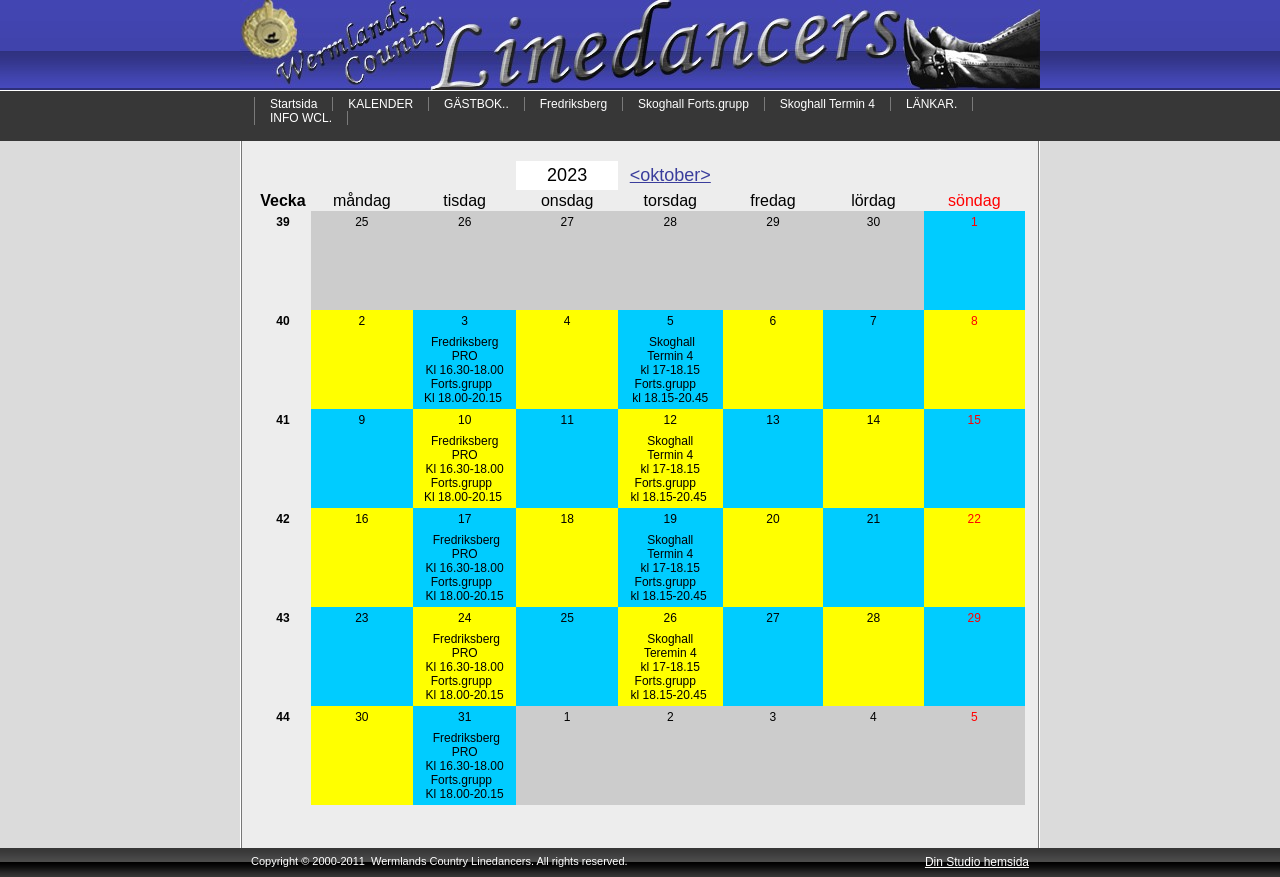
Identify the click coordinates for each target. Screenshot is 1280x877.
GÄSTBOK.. (476, 104)
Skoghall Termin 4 (827, 104)
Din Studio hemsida (977, 862)
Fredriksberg (573, 104)
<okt (647, 175)
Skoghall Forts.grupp (693, 104)
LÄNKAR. (931, 104)
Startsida (293, 104)
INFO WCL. (301, 118)
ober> (687, 175)
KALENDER (380, 104)
